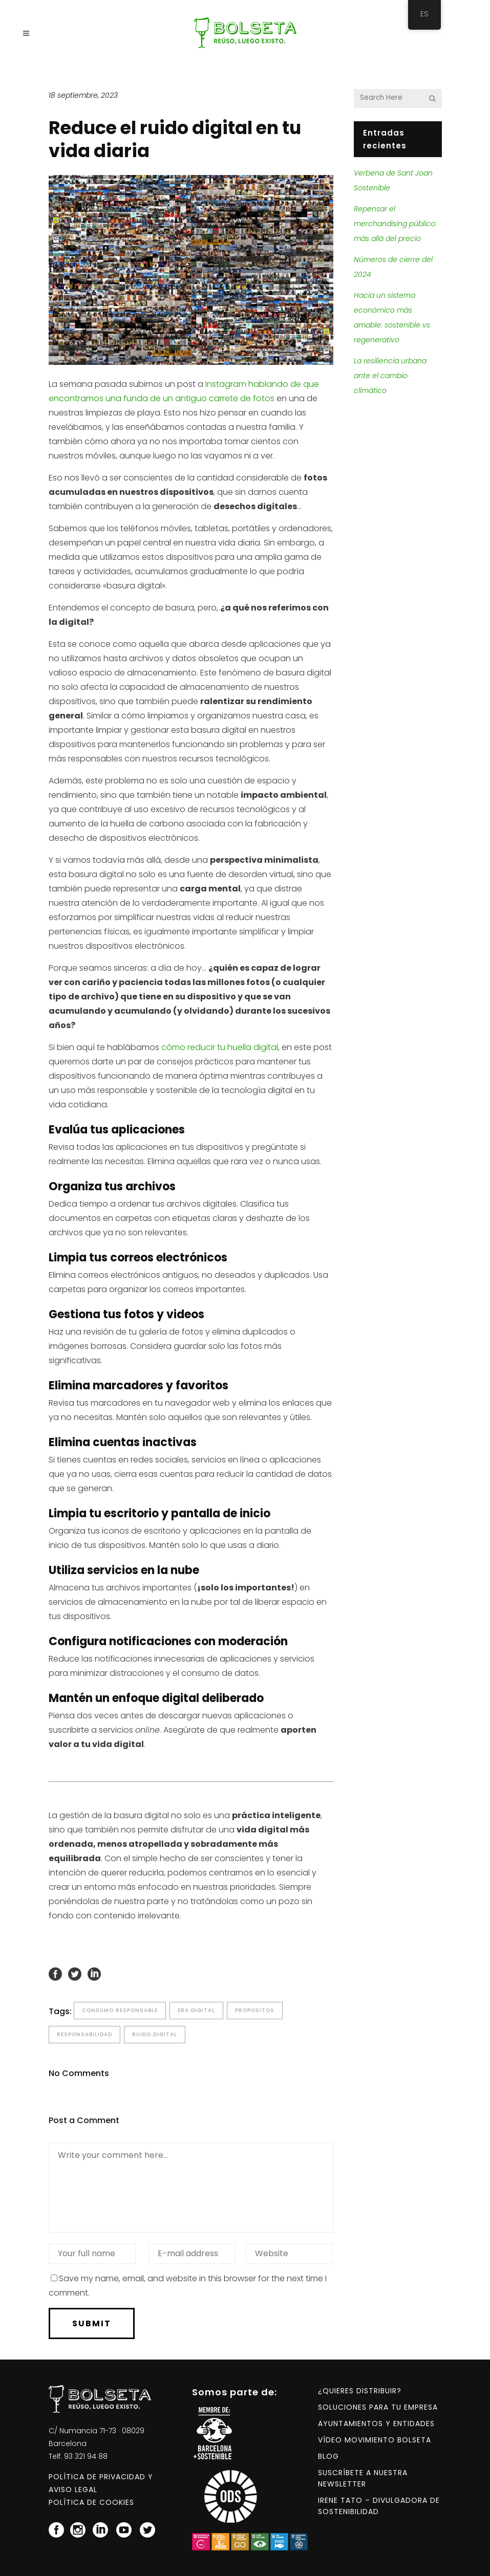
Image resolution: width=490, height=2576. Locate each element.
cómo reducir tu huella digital (219, 1047)
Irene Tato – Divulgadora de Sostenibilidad (379, 2506)
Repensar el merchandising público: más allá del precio (395, 224)
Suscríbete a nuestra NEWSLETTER (363, 2478)
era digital (196, 2010)
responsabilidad (84, 2034)
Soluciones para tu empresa (378, 2407)
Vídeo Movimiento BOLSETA (374, 2440)
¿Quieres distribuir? (359, 2391)
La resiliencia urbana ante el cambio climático (390, 376)
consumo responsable (120, 2010)
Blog (328, 2456)
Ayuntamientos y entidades (376, 2423)
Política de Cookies (91, 2502)
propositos (254, 2010)
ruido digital (154, 2034)
